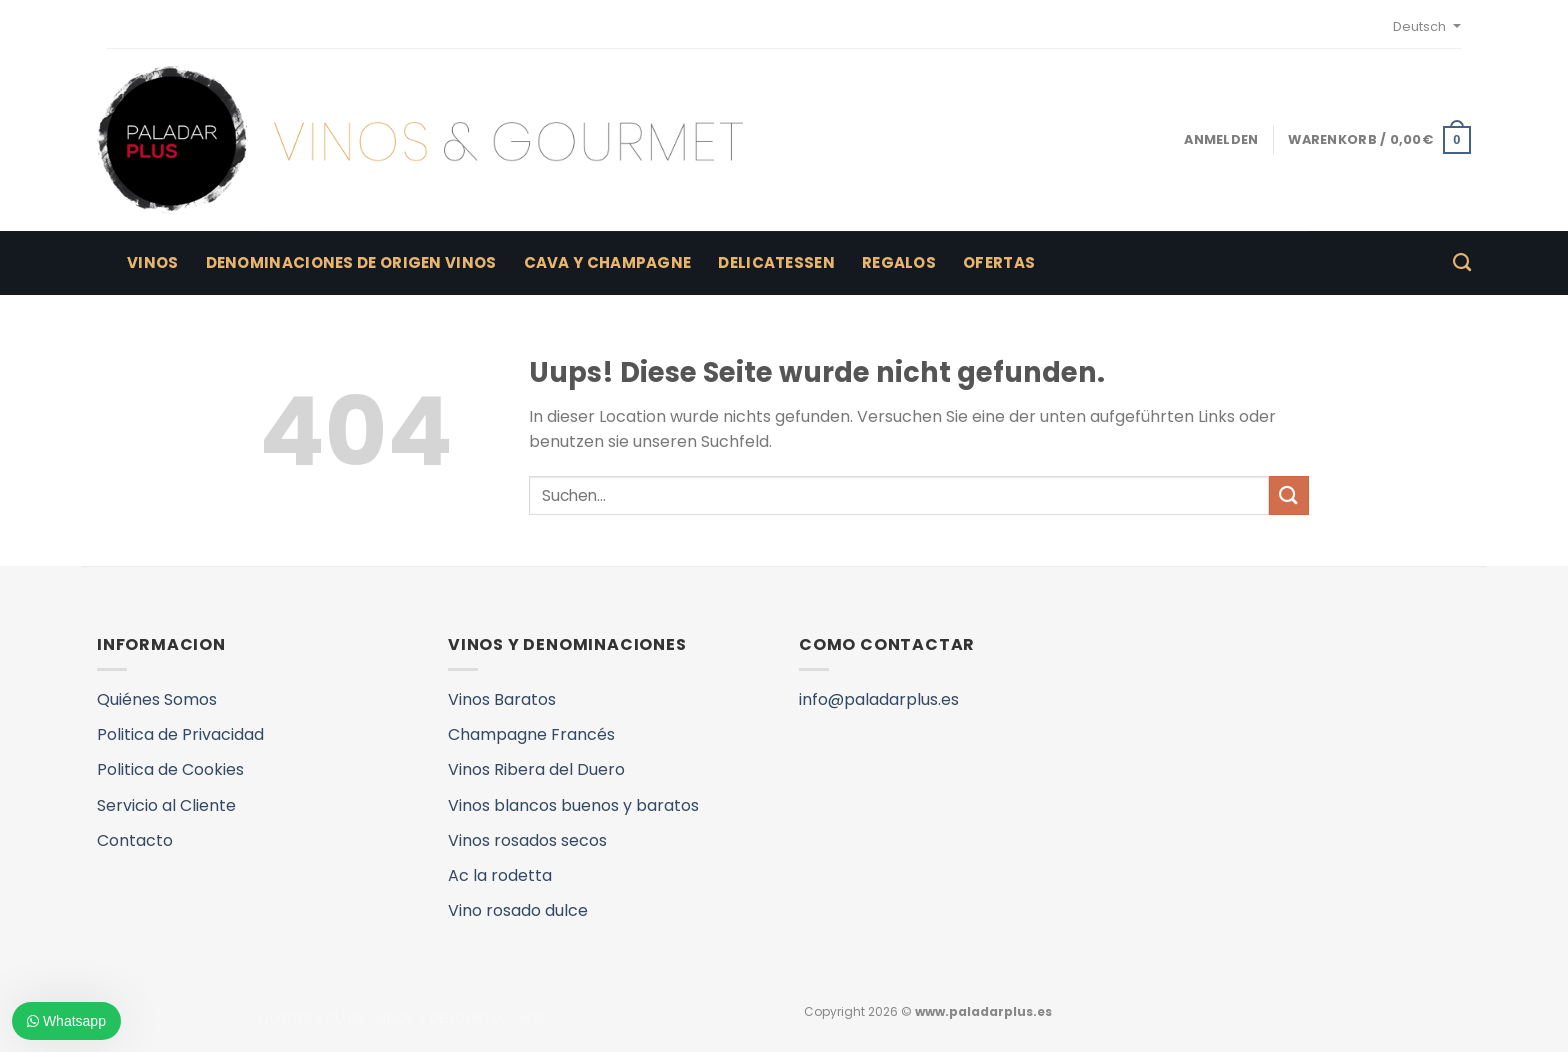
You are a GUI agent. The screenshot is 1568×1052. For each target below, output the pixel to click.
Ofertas (999, 262)
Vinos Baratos (502, 699)
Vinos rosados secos (527, 840)
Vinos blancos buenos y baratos (573, 805)
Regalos (899, 262)
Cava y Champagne (608, 262)
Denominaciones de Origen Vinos (351, 262)
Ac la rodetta (500, 875)
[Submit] (1289, 495)
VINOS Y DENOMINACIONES (461, 1018)
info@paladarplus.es (879, 699)
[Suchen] (1462, 263)
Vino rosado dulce (518, 910)
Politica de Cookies (170, 769)
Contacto (135, 840)
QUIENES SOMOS (312, 1018)
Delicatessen (776, 262)
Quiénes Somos (157, 699)
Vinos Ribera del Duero (536, 769)
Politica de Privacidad (180, 734)
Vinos (153, 262)
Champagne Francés (531, 734)
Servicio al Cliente (166, 805)
